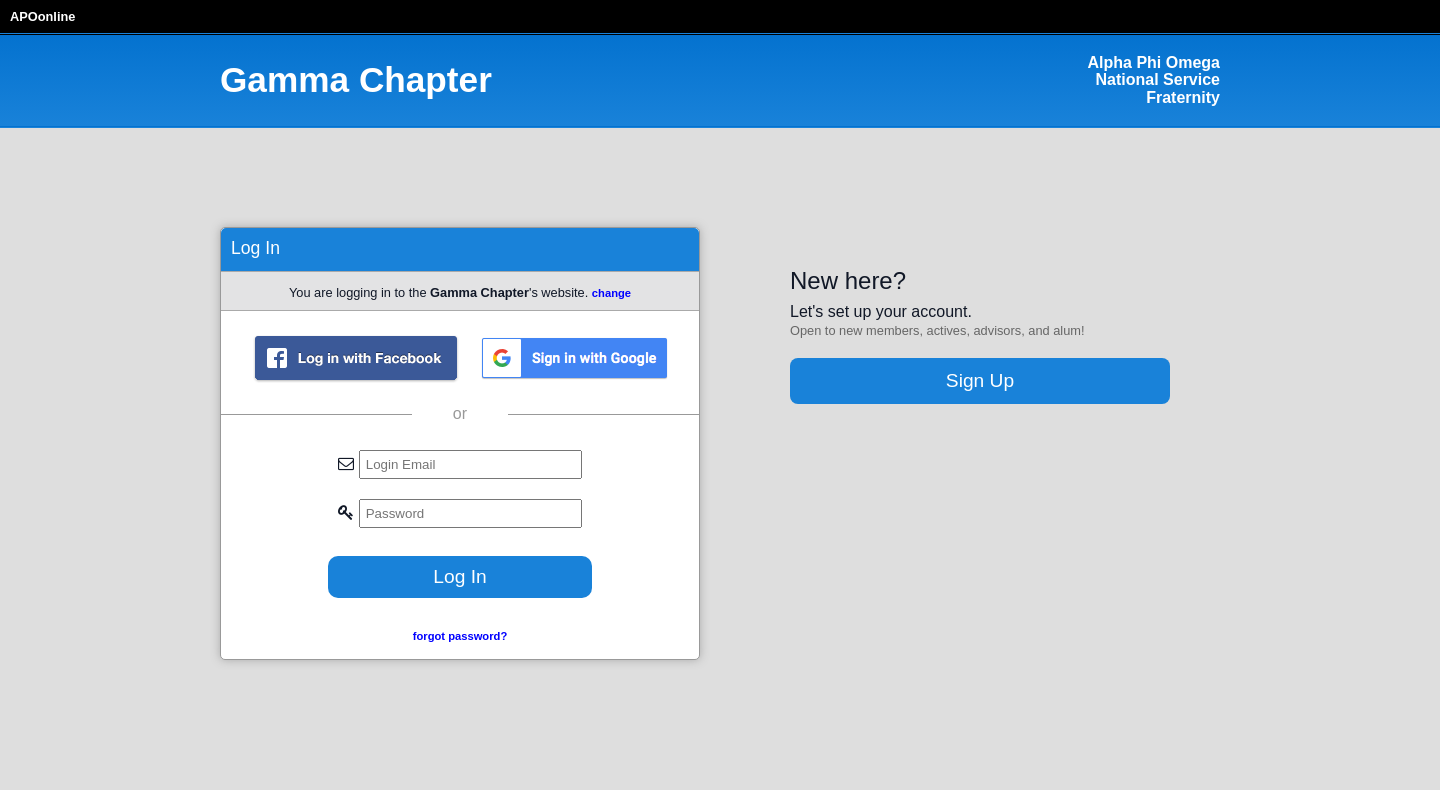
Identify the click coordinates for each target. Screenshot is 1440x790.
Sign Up (980, 380)
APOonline (42, 16)
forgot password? (460, 636)
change (611, 293)
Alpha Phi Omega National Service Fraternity (1154, 80)
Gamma (356, 79)
